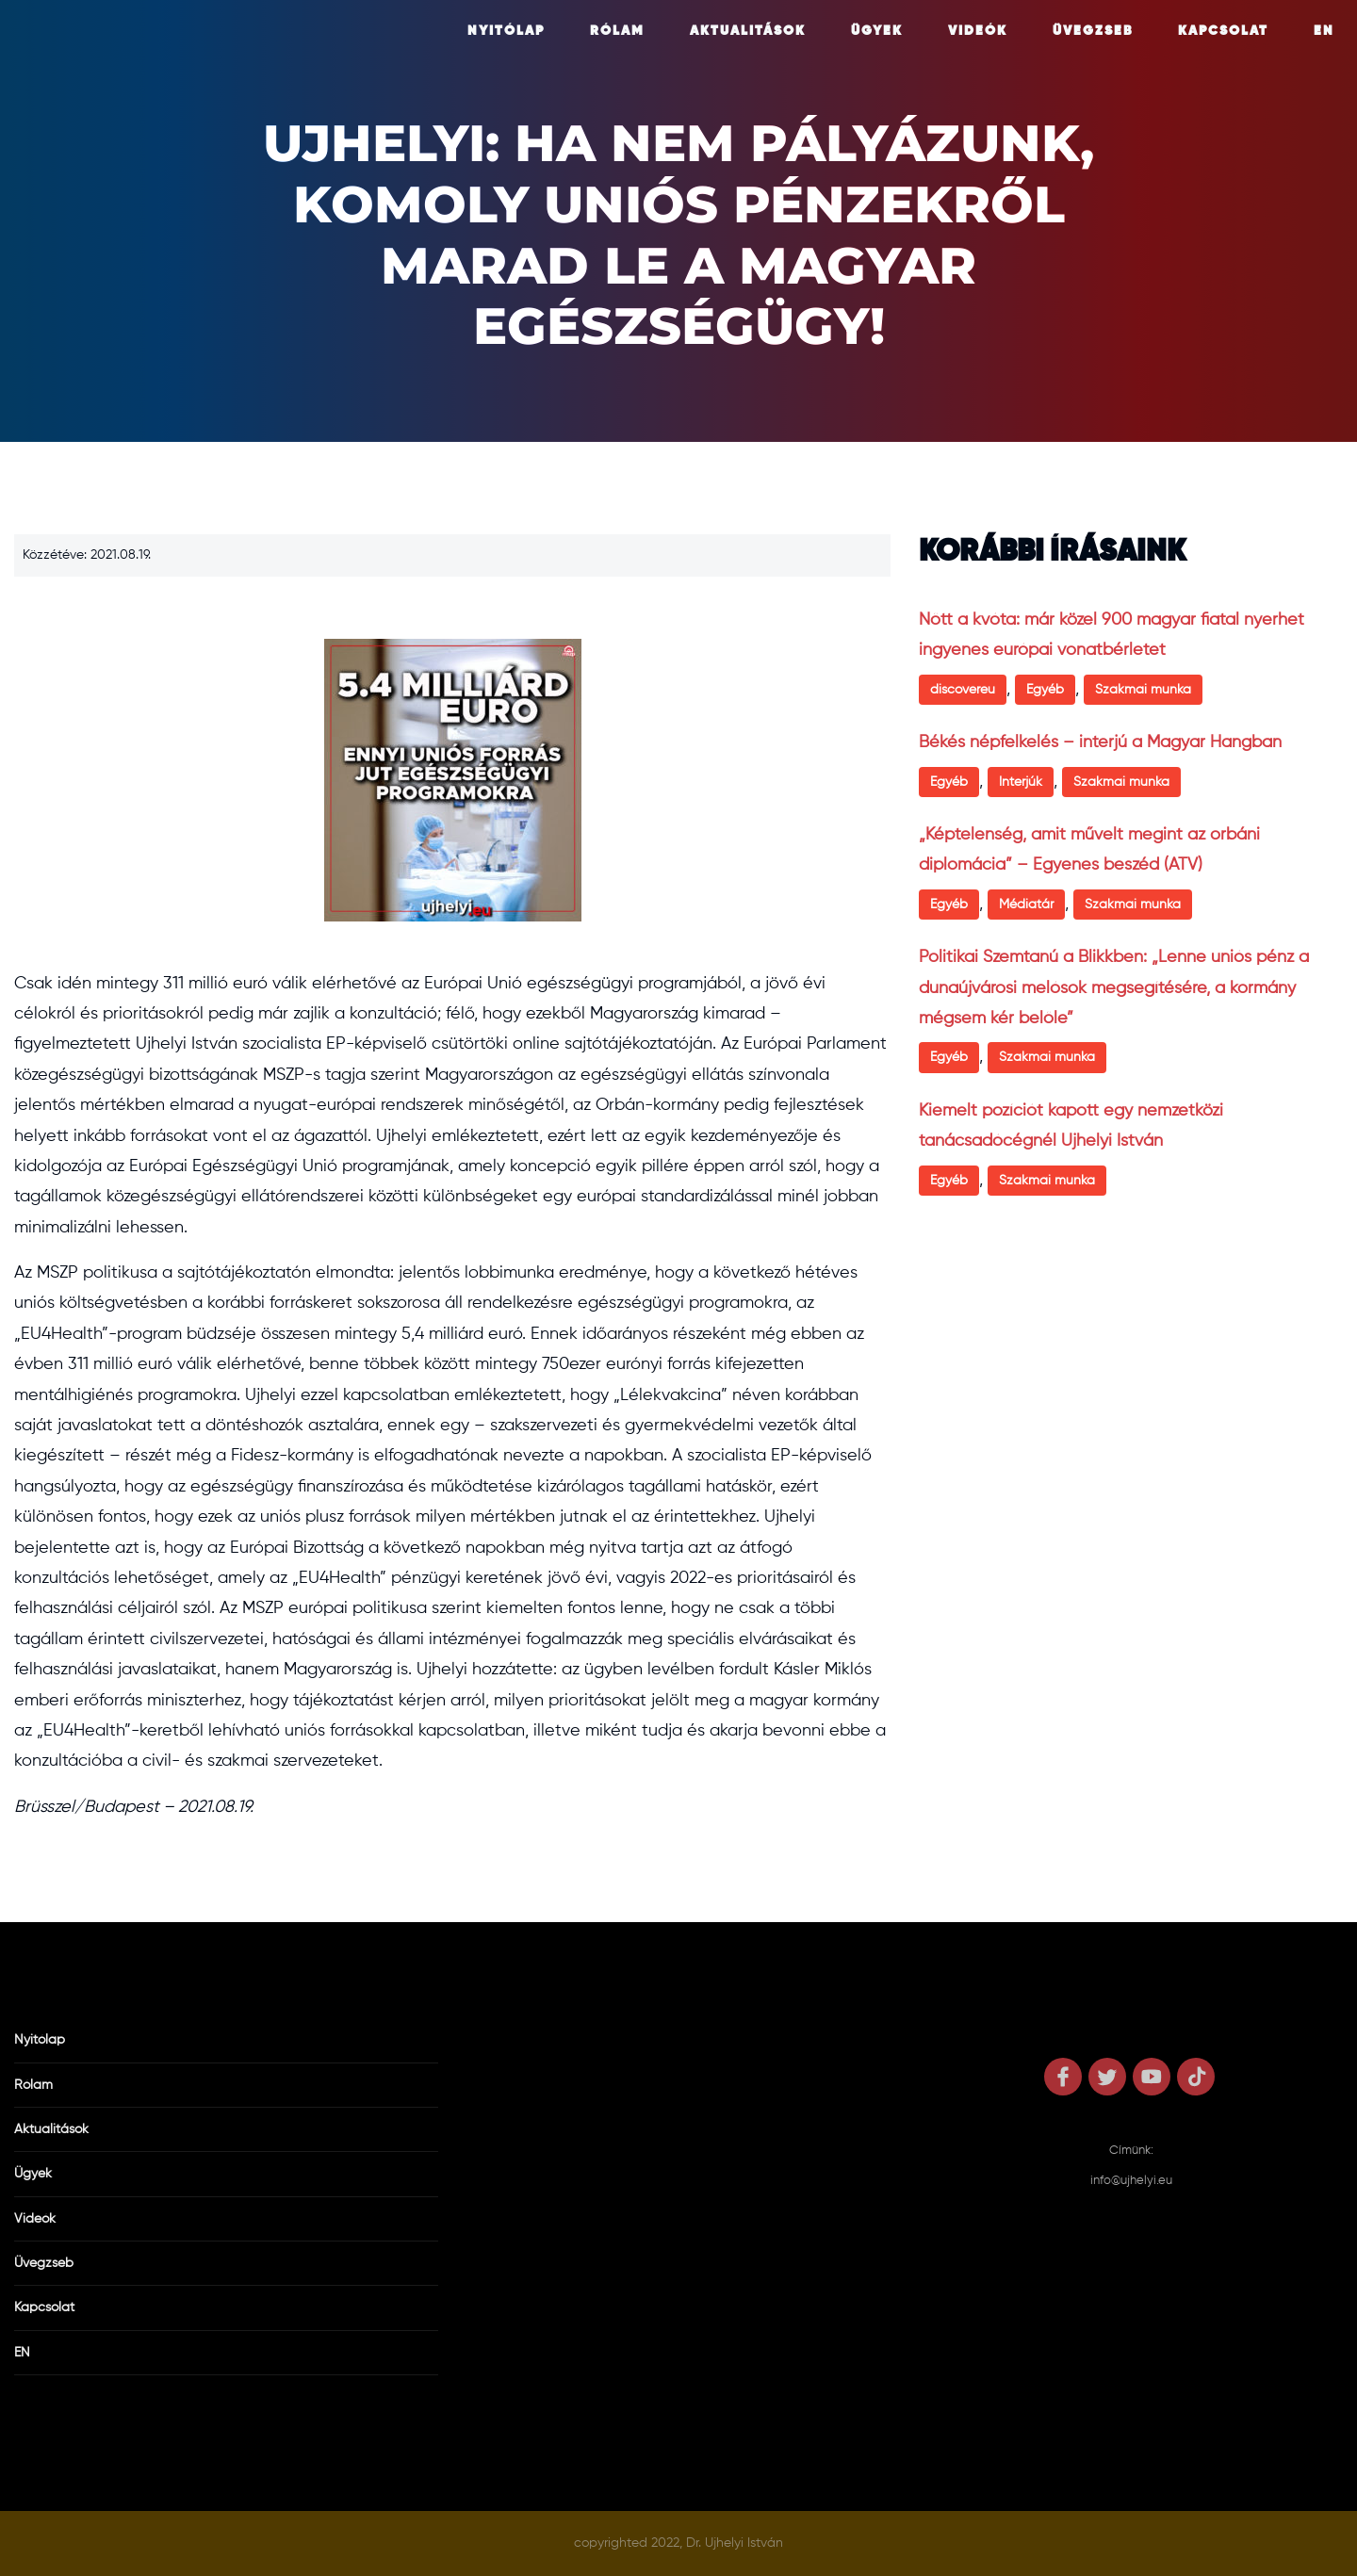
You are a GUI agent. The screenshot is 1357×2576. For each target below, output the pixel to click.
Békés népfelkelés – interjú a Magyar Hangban (1100, 742)
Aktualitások (748, 31)
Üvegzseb (1093, 31)
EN (1324, 31)
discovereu (962, 689)
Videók (977, 31)
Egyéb (1045, 689)
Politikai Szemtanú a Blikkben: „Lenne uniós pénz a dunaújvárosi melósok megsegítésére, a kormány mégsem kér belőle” (1114, 988)
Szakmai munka (1143, 689)
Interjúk (1020, 782)
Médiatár (1026, 904)
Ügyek (877, 31)
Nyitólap (506, 31)
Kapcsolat (1223, 31)
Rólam (617, 31)
